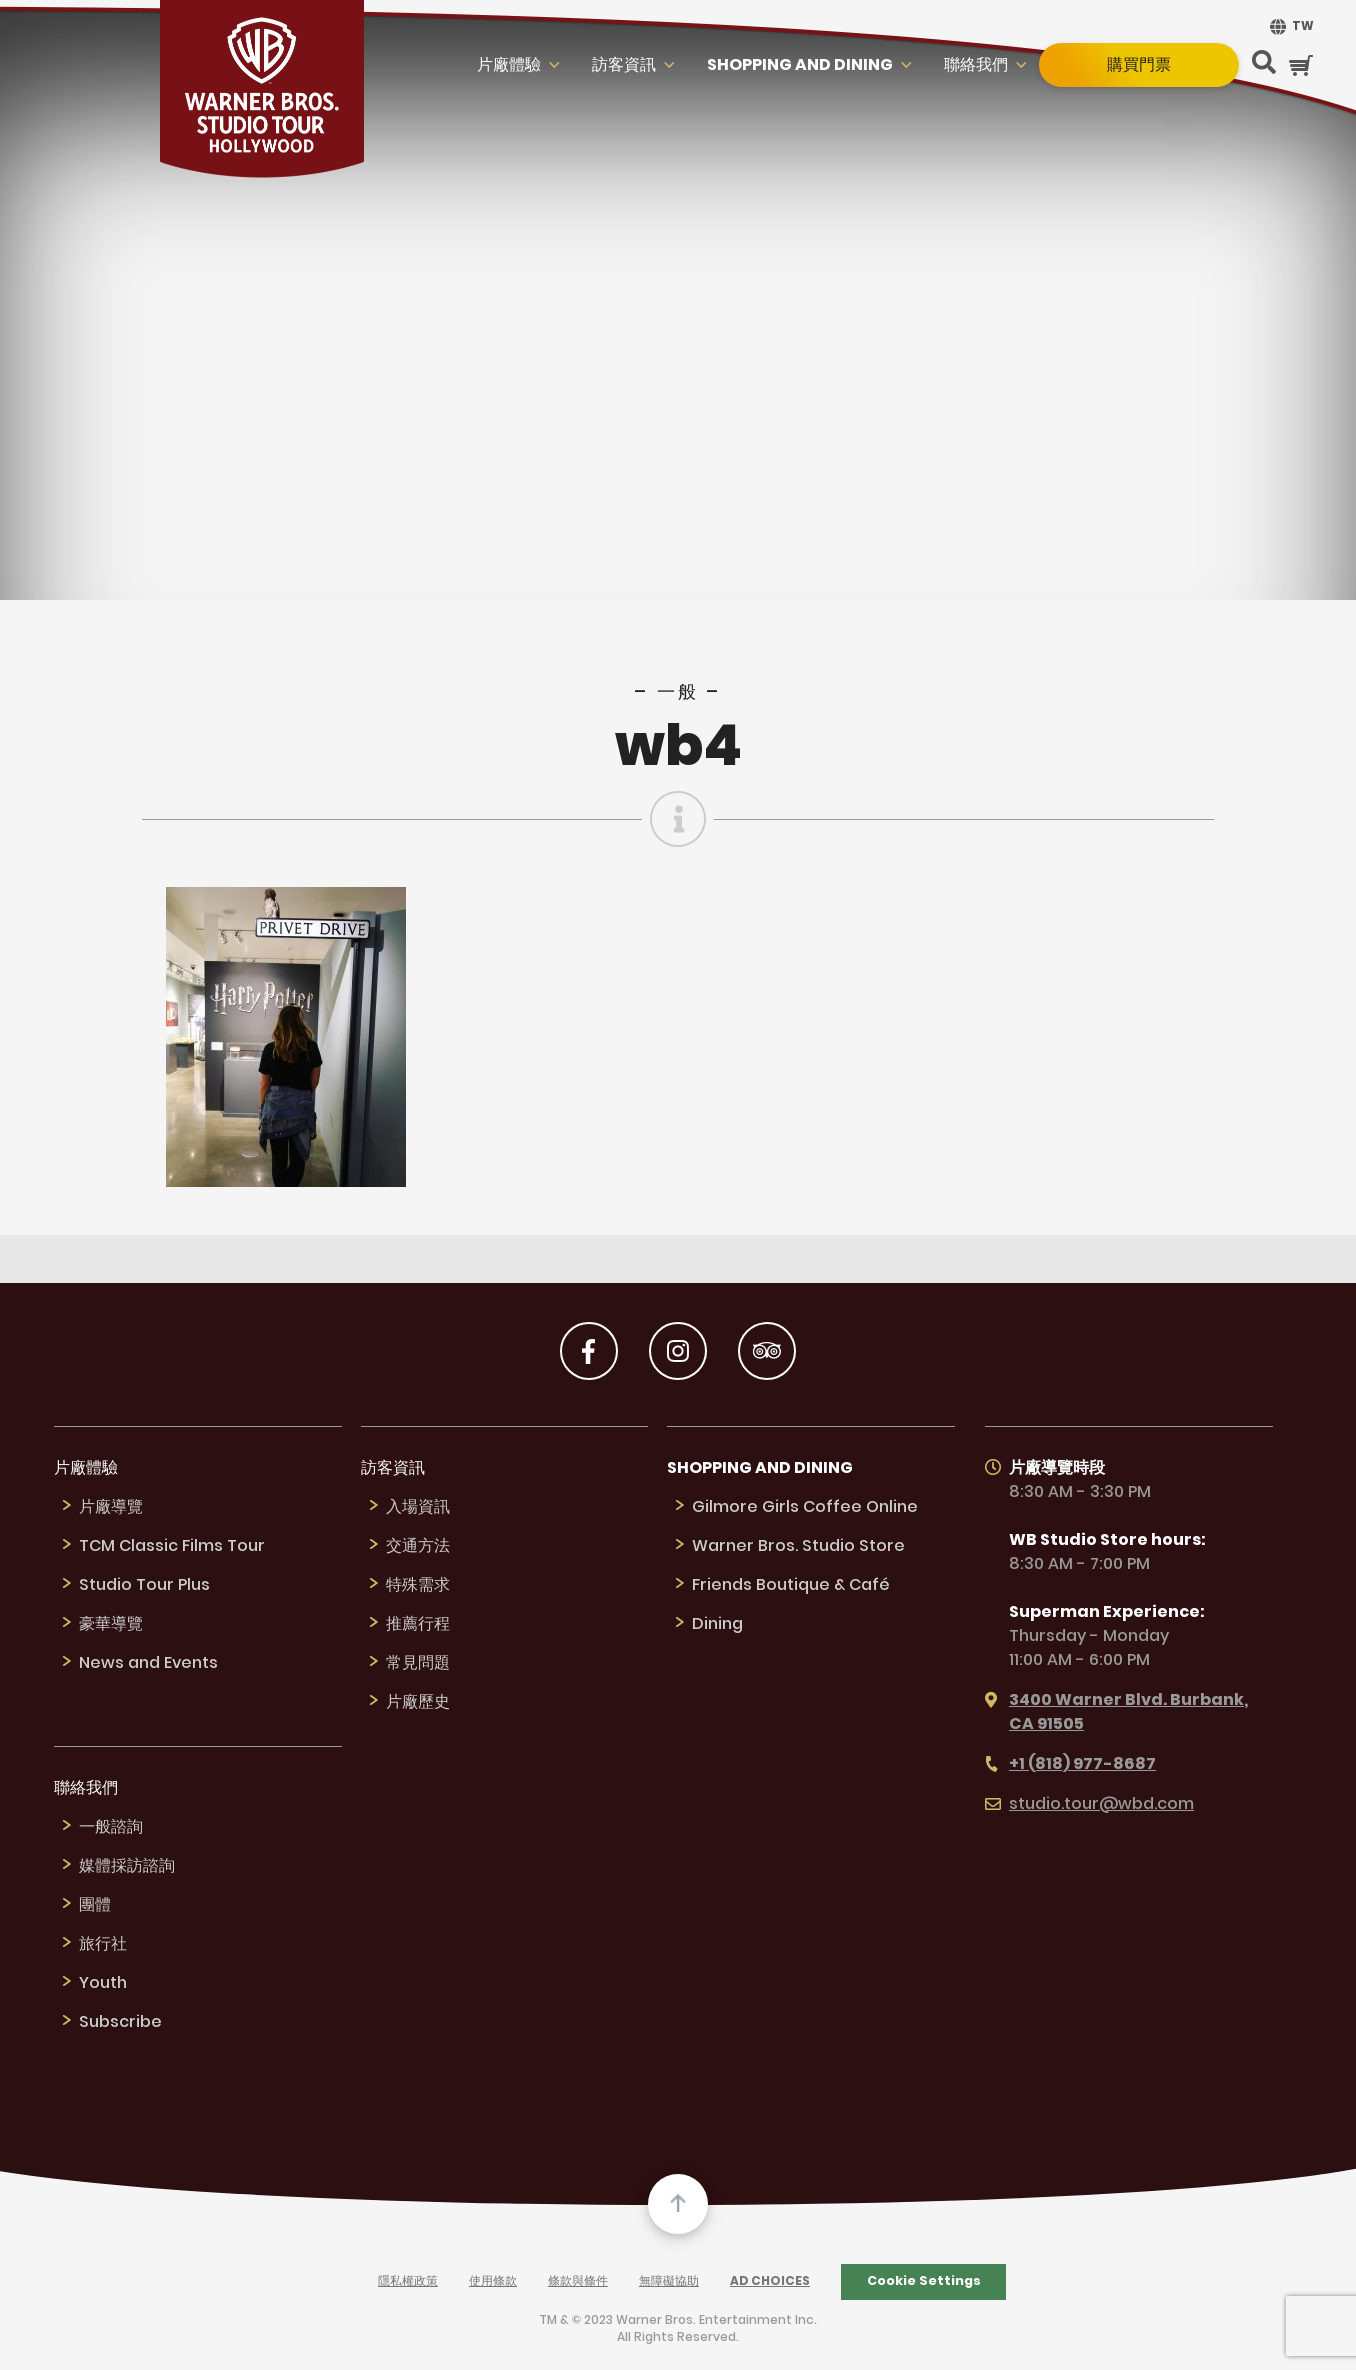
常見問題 (418, 1663)
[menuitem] (1289, 26)
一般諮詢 (111, 1827)
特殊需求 (418, 1585)
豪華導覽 (111, 1624)
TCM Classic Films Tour (172, 1546)
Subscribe (120, 2022)
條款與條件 (578, 2281)
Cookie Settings (924, 2281)
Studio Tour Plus (144, 1585)
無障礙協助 (669, 2281)
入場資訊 (418, 1507)
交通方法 (418, 1546)
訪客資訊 (624, 65)
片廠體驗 (509, 65)
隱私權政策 (408, 2281)
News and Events (148, 1663)
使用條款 (493, 2281)
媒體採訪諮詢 (127, 1866)
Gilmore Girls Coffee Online (805, 1507)
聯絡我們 (976, 65)
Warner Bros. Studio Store (798, 1546)
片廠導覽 (111, 1507)
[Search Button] (1264, 64)
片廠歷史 (418, 1702)
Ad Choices (770, 2281)
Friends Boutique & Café (791, 1585)
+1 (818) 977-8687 (1070, 1764)
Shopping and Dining (800, 65)
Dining (717, 1624)
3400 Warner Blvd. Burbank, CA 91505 (1116, 1712)
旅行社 (103, 1944)
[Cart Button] (1301, 65)
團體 (95, 1905)
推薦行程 (418, 1624)
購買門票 (1139, 64)
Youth (103, 1983)
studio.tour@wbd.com (1089, 1804)
